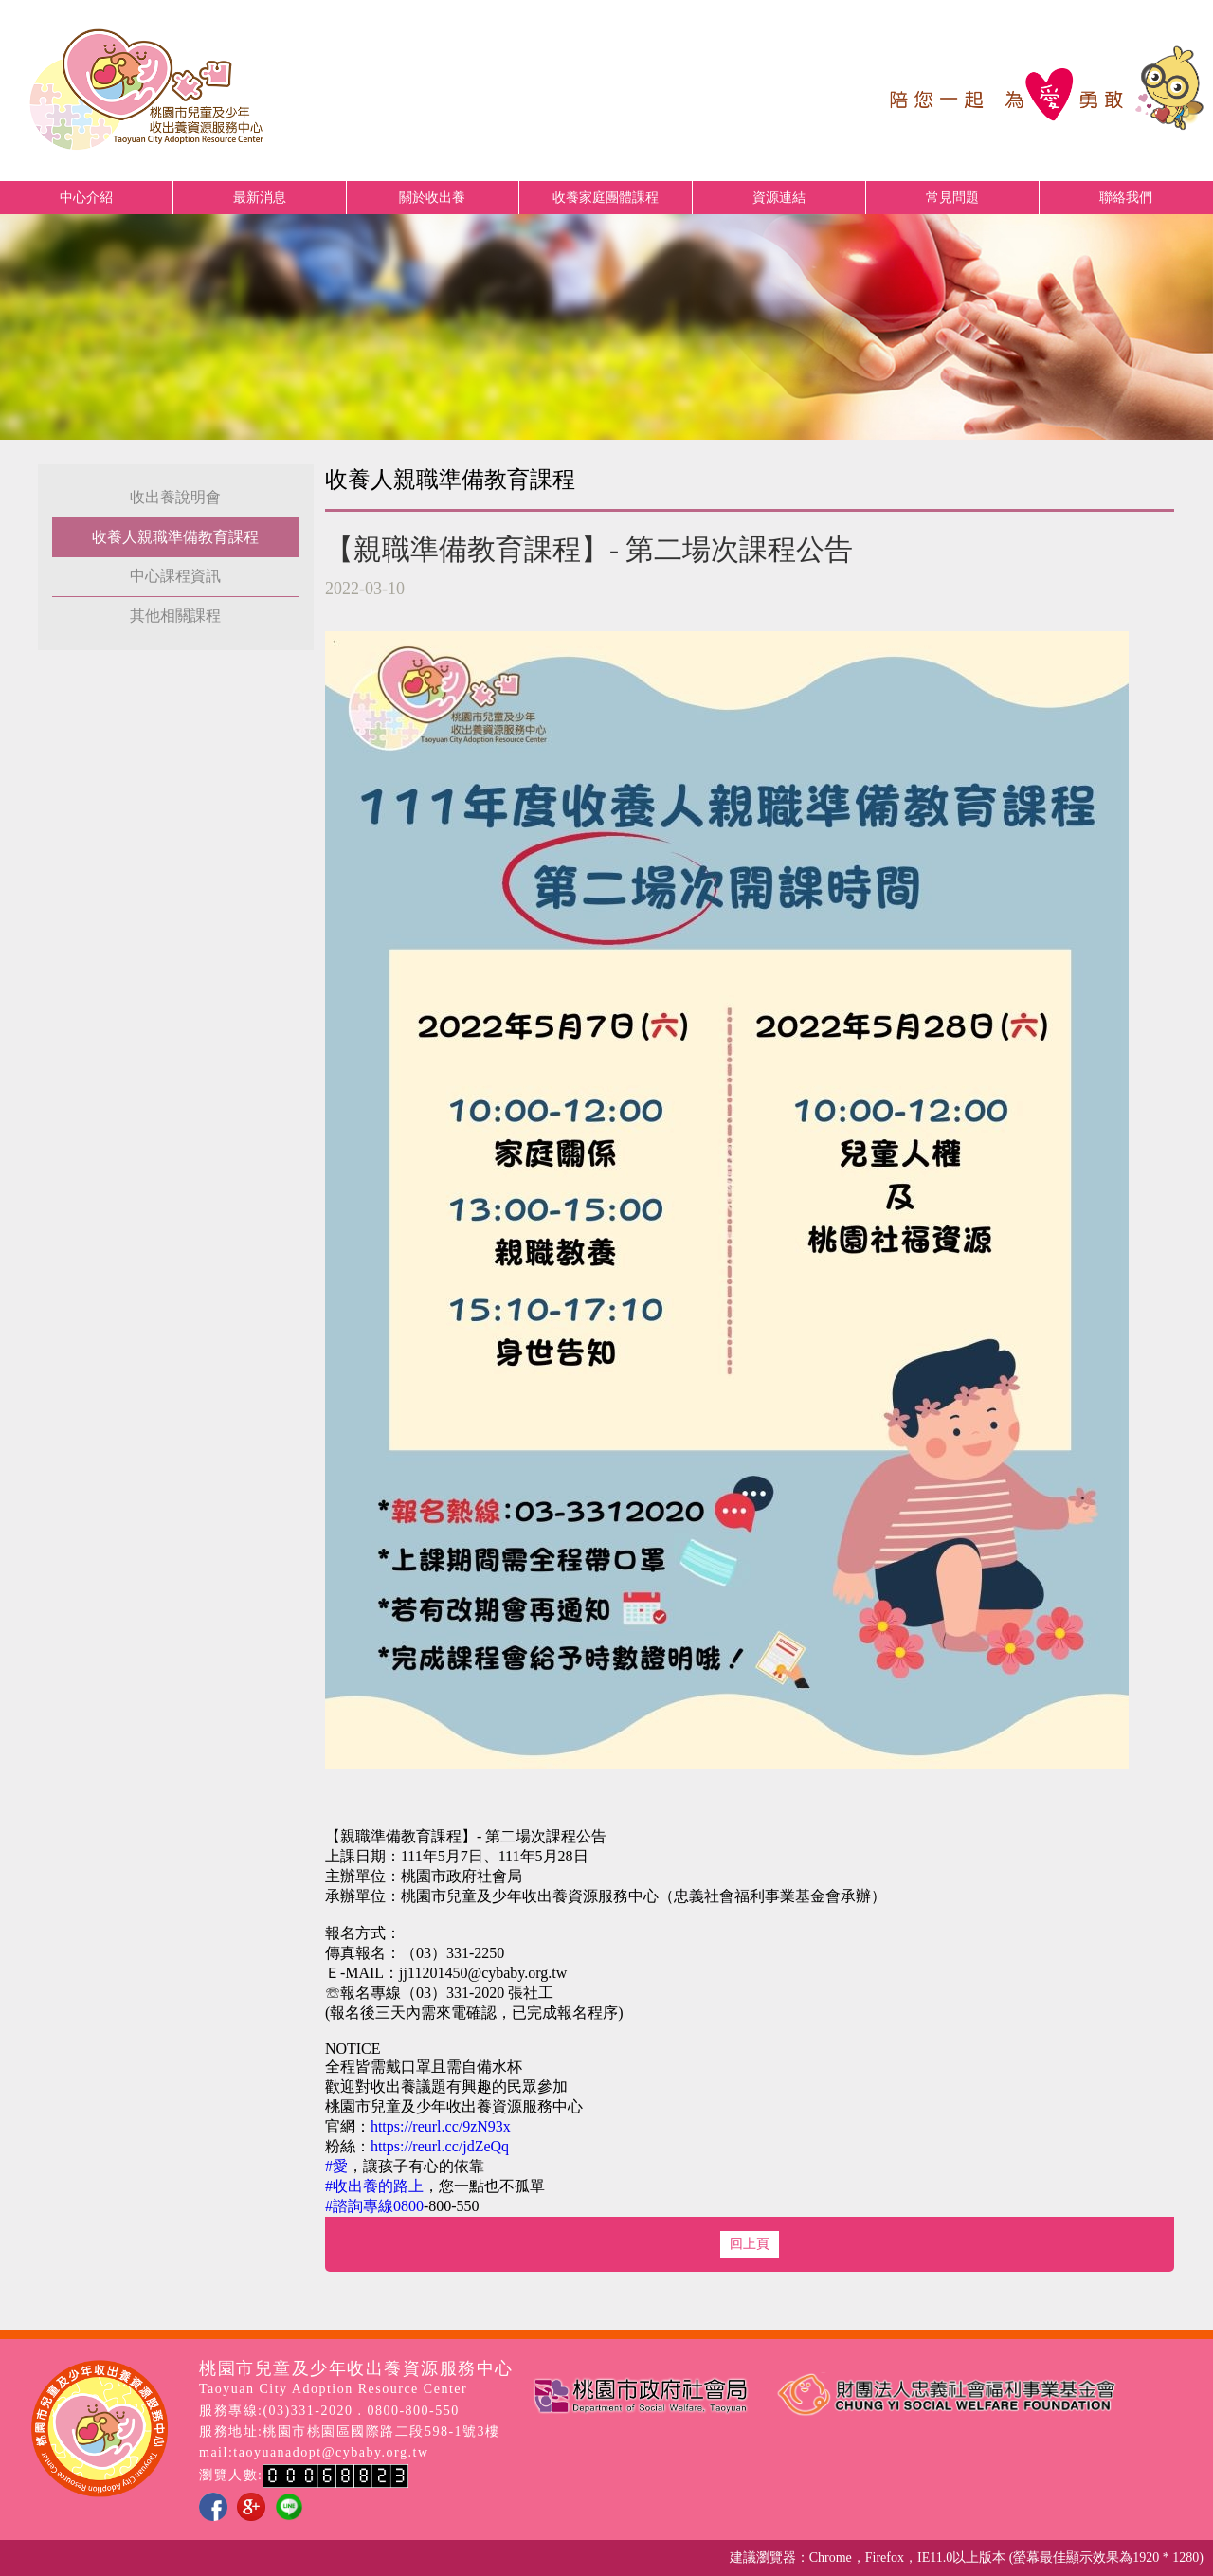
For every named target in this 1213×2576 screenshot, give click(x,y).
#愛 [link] (336, 2166)
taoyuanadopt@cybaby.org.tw (330, 2452)
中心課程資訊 (175, 576)
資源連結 (779, 197)
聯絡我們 (1125, 197)
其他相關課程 (175, 616)
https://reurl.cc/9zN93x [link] (441, 2126)
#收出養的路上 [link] (374, 2186)
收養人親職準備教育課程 (175, 537)
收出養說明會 (175, 497)
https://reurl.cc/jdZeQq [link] (440, 2146)
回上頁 (749, 2244)
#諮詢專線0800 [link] (374, 2206)
